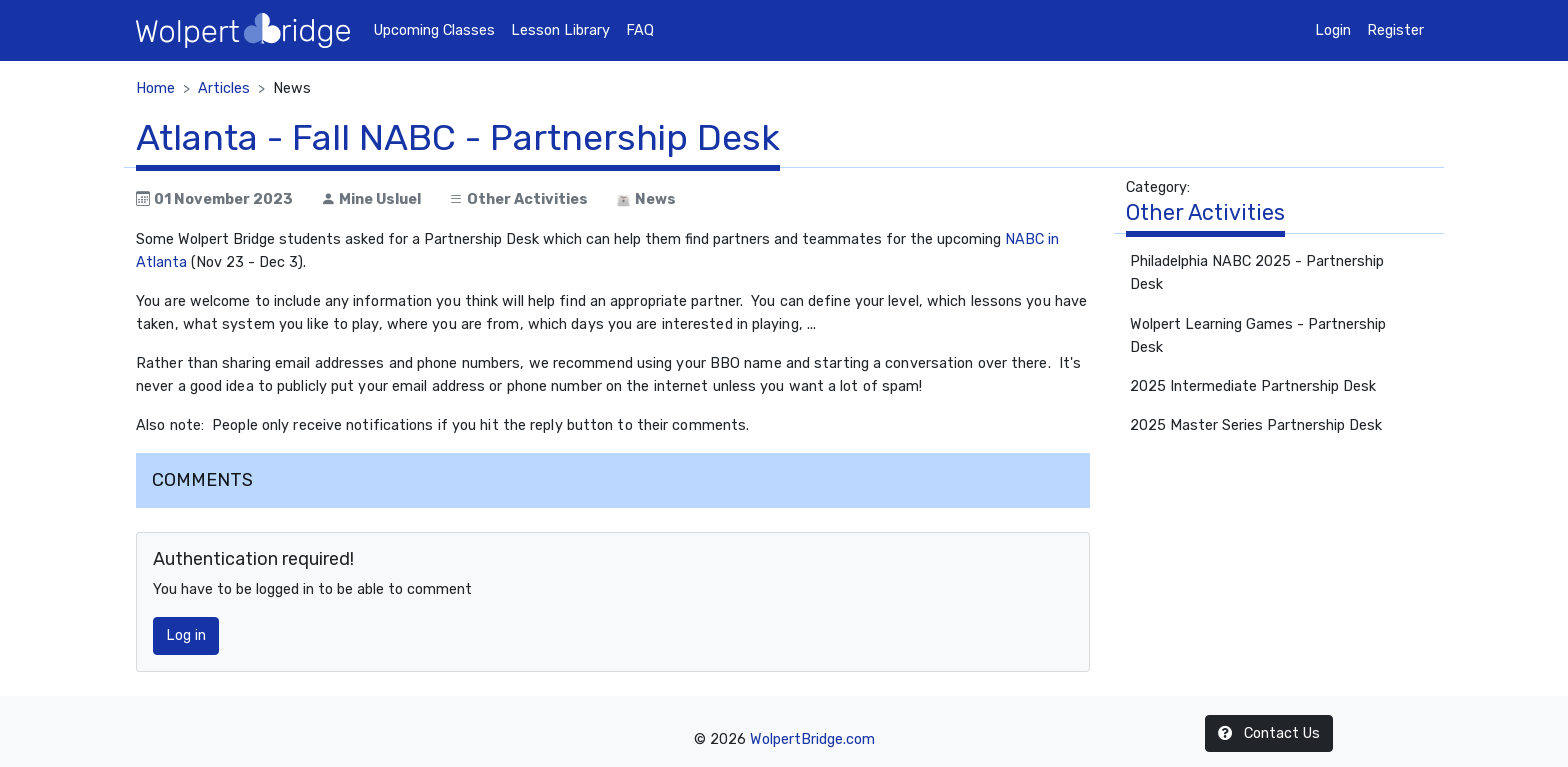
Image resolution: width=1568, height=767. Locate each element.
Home (155, 88)
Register (1395, 30)
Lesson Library (560, 30)
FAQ (640, 30)
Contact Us (1269, 733)
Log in (186, 635)
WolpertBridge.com (812, 739)
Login (1333, 30)
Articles (224, 88)
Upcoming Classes (434, 30)
